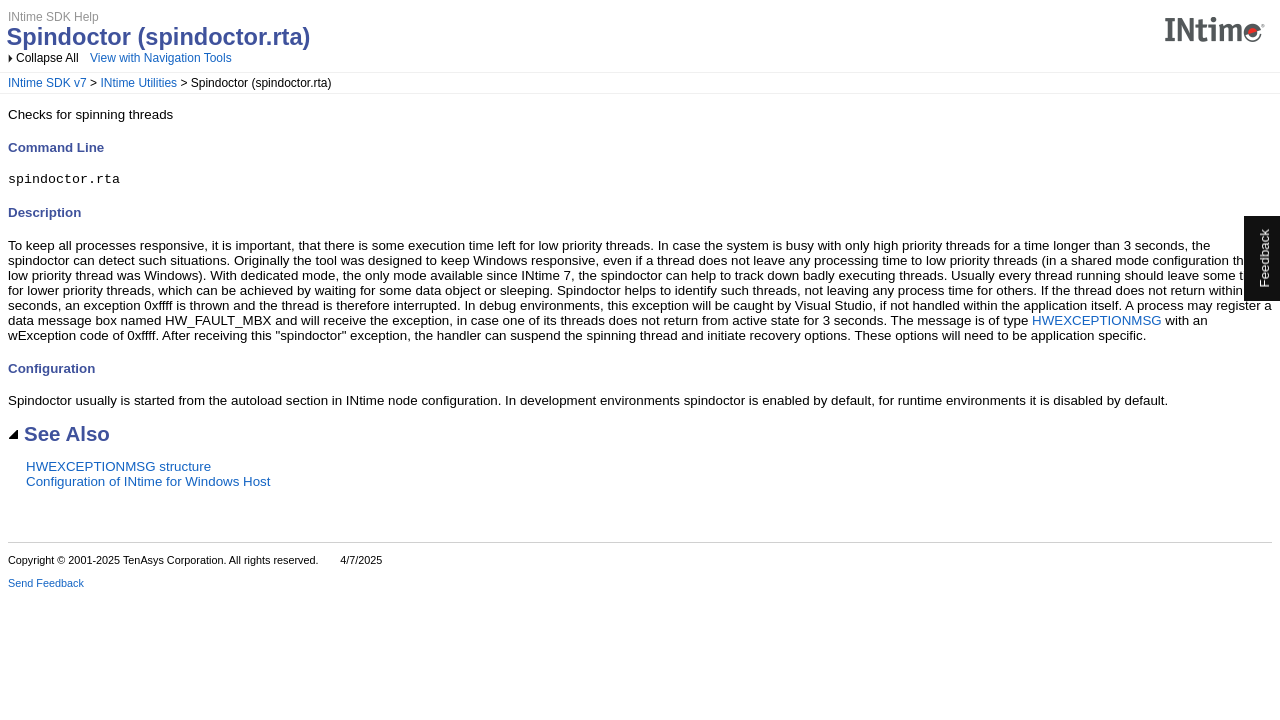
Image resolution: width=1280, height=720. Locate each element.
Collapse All (47, 58)
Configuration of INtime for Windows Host (148, 484)
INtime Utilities (138, 83)
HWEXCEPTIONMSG (1097, 323)
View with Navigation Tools (161, 58)
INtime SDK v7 (47, 83)
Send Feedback (46, 586)
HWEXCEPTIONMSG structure (118, 469)
